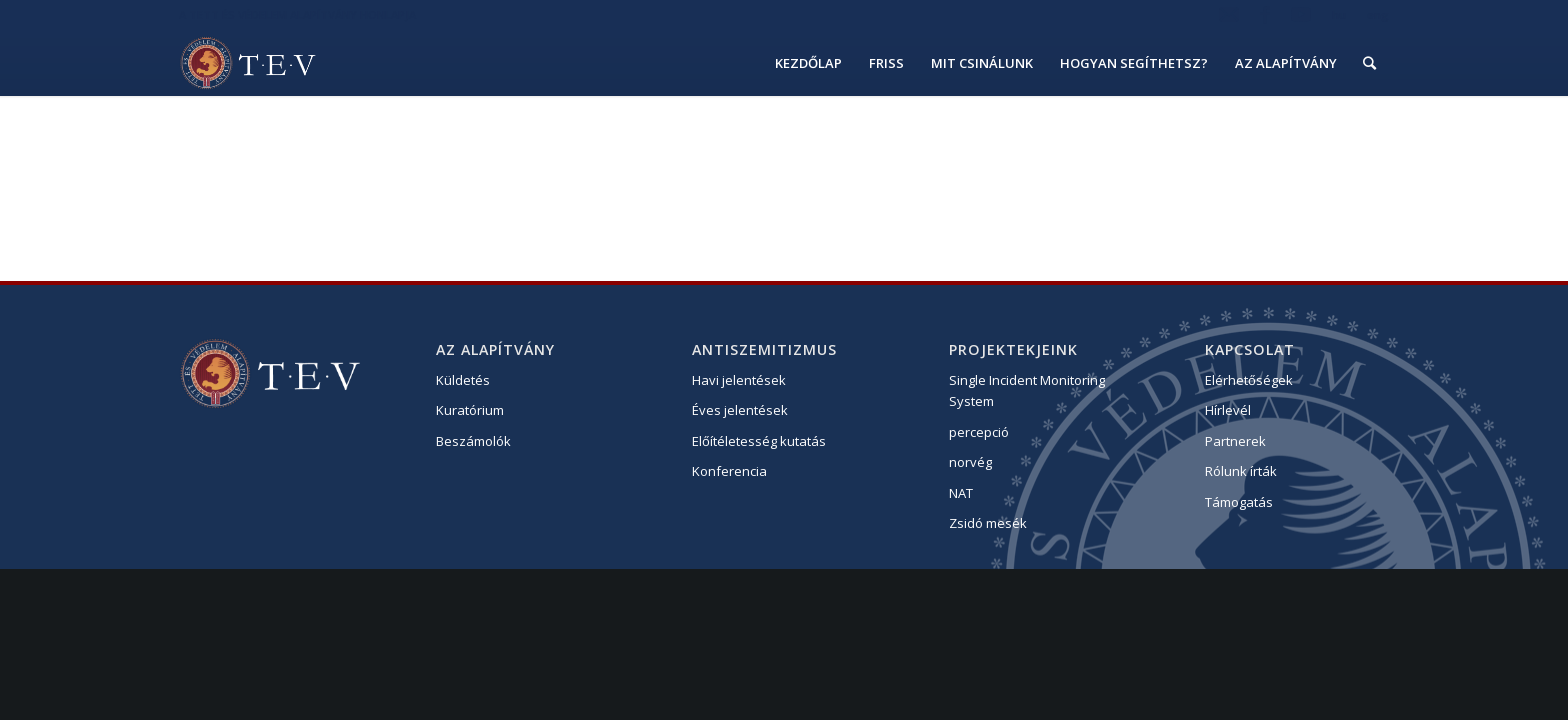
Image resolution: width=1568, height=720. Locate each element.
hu (1339, 14)
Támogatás (1239, 502)
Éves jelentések (740, 410)
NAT (961, 493)
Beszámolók (473, 441)
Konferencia (729, 471)
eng (1378, 14)
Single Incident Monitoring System (1027, 390)
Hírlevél (1228, 410)
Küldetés (463, 380)
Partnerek (1235, 441)
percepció (979, 432)
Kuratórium (470, 410)
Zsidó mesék (988, 523)
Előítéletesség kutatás (759, 441)
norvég (970, 462)
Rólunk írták (1241, 471)
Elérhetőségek (1249, 380)
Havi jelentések (739, 380)
